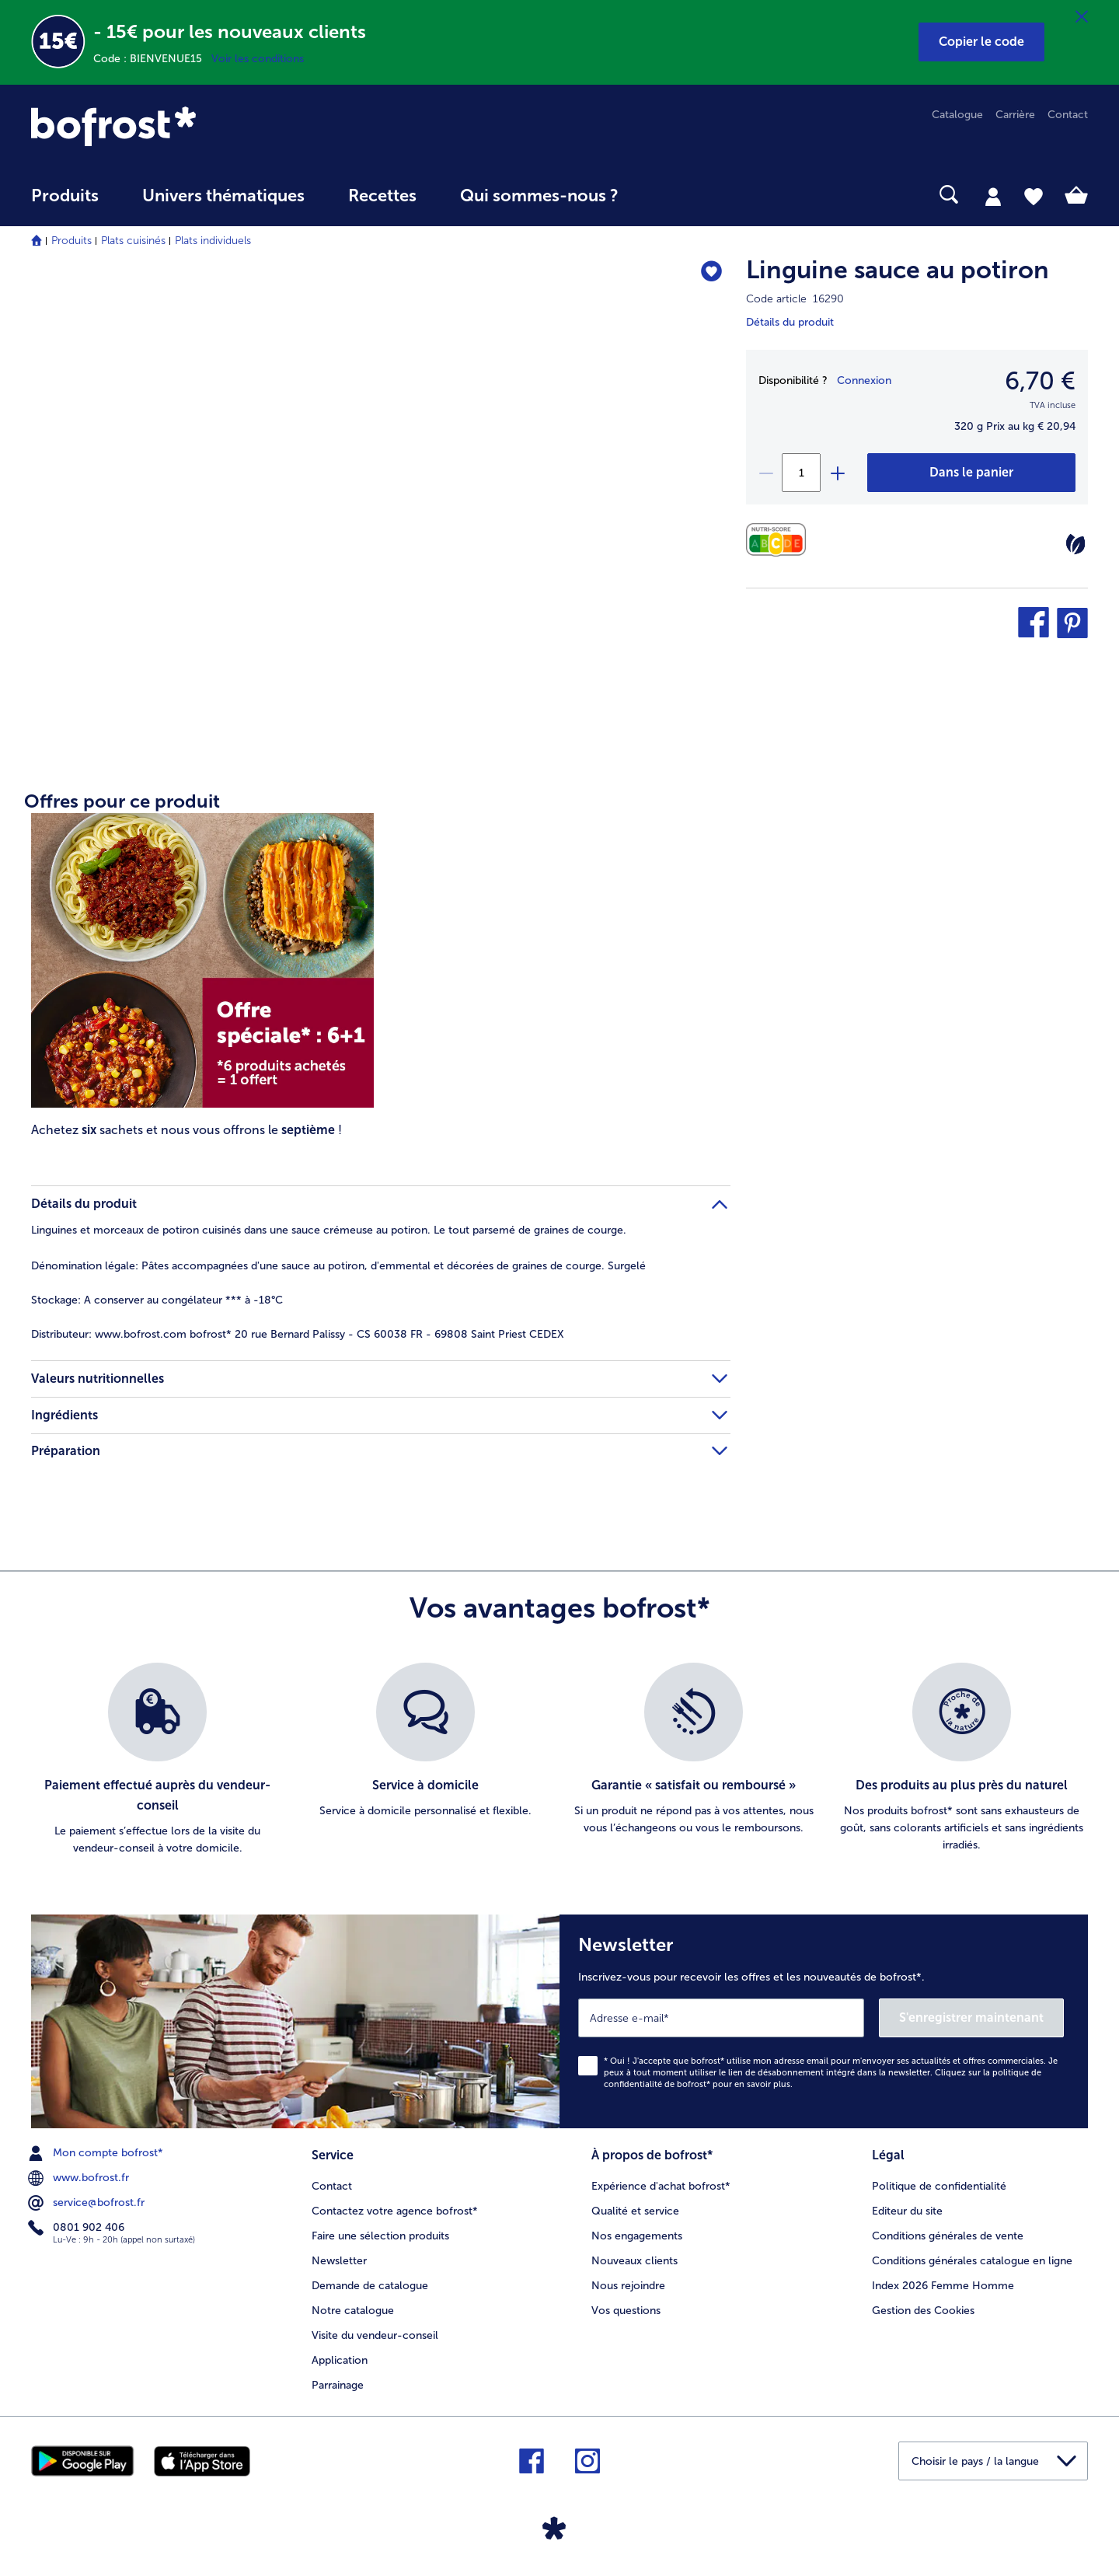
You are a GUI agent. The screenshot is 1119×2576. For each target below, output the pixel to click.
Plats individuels (213, 240)
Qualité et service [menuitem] (635, 2211)
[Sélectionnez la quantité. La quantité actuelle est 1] (801, 472)
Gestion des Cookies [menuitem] (923, 2310)
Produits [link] (65, 195)
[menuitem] (65, 203)
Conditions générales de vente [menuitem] (947, 2236)
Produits (71, 240)
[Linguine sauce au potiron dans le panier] (971, 472)
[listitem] (157, 1760)
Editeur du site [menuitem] (907, 2211)
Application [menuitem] (340, 2360)
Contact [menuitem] (1068, 114)
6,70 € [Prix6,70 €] (1040, 381)
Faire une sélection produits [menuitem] (380, 2236)
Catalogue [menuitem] (957, 114)
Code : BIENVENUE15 (152, 58)
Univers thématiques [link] (223, 195)
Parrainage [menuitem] (338, 2385)
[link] (189, 126)
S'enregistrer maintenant (971, 2017)
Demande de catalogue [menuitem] (370, 2285)
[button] (981, 42)
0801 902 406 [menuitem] (77, 2228)
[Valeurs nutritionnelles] (780, 540)
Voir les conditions (257, 58)
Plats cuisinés (133, 240)
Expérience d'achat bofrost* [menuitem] (660, 2186)
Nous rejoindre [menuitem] (628, 2285)
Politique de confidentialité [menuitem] (939, 2186)
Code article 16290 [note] (795, 298)
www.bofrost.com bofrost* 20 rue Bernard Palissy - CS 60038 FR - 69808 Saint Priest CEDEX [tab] (297, 1334)
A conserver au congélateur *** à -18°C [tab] (157, 1300)
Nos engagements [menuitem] (636, 2236)
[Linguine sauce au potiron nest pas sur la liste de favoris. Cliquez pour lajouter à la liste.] (711, 272)
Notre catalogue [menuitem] (353, 2310)
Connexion (864, 380)
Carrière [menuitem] (1015, 114)
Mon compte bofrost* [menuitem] (97, 2153)
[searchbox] (672, 195)
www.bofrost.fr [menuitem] (80, 2178)
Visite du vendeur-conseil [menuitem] (375, 2335)
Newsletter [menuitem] (339, 2260)
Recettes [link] (382, 195)
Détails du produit (790, 322)
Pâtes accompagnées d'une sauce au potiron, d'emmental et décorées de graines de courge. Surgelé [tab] (338, 1265)
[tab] (993, 196)
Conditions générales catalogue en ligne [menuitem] (972, 2260)
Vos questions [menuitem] (626, 2310)
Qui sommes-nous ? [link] (539, 195)
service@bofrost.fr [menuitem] (88, 2203)
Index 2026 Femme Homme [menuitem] (943, 2285)
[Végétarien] (1075, 544)
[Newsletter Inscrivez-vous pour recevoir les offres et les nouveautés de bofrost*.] (824, 2021)
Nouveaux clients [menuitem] (634, 2260)
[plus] (837, 472)
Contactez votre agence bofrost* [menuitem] (395, 2211)
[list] (559, 1760)
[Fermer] (1081, 17)
